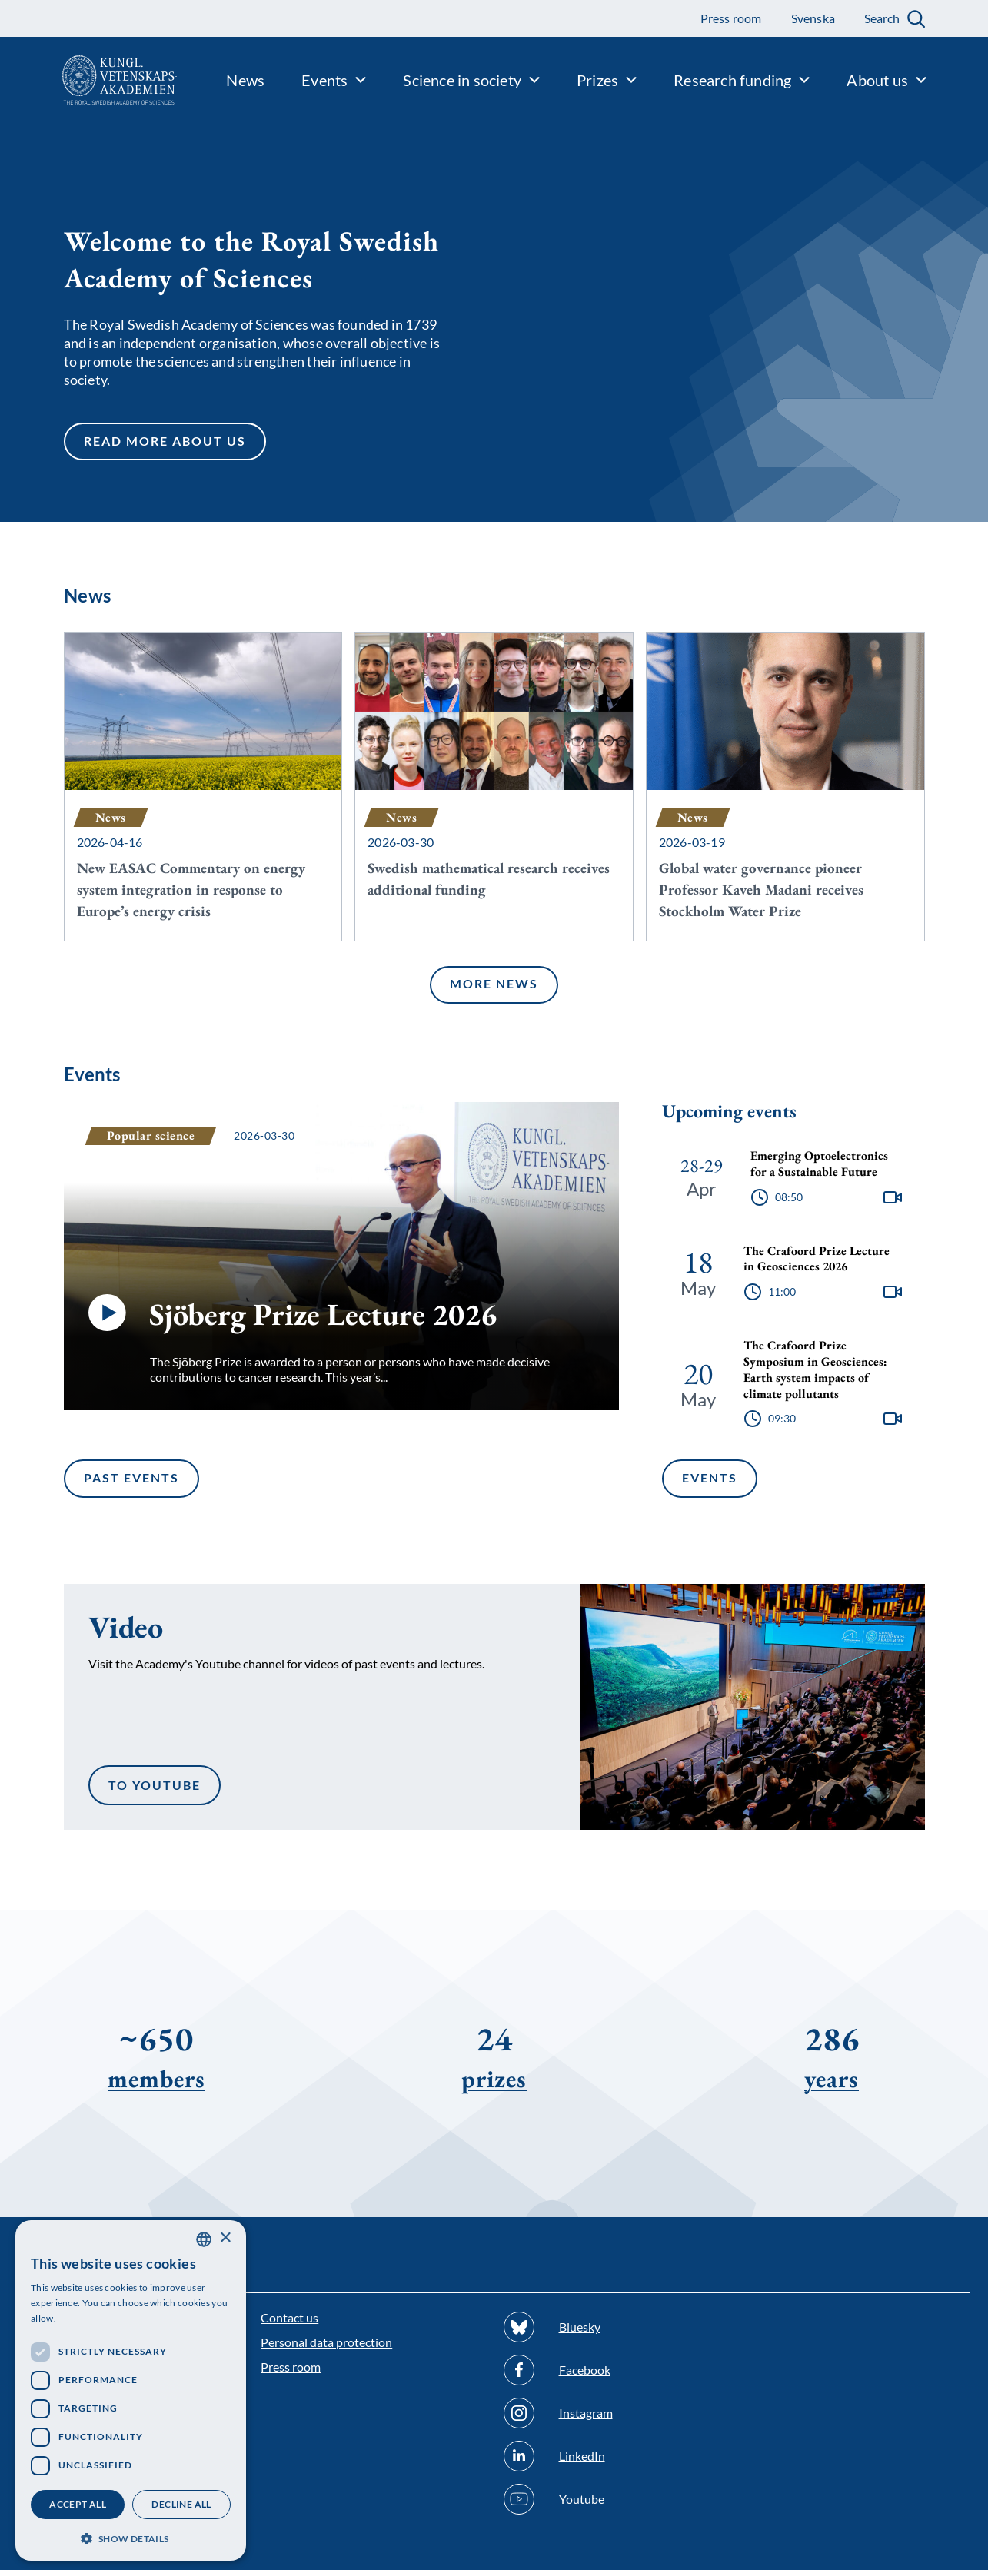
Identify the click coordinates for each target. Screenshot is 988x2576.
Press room (291, 2372)
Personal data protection (326, 2348)
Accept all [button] (77, 2504)
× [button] (225, 2238)
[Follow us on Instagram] (615, 2419)
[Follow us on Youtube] (615, 2505)
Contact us (289, 2323)
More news (493, 990)
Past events (131, 1483)
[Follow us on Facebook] (615, 2376)
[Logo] (88, 80)
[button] (131, 2537)
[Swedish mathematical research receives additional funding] (494, 789)
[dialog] (130, 2390)
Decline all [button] (181, 2504)
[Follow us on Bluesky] (615, 2333)
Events (709, 1483)
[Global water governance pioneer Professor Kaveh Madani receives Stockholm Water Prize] (785, 789)
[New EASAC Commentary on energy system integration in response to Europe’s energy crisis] (203, 789)
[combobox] (203, 2239)
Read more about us (164, 445)
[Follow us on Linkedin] (615, 2462)
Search (882, 18)
